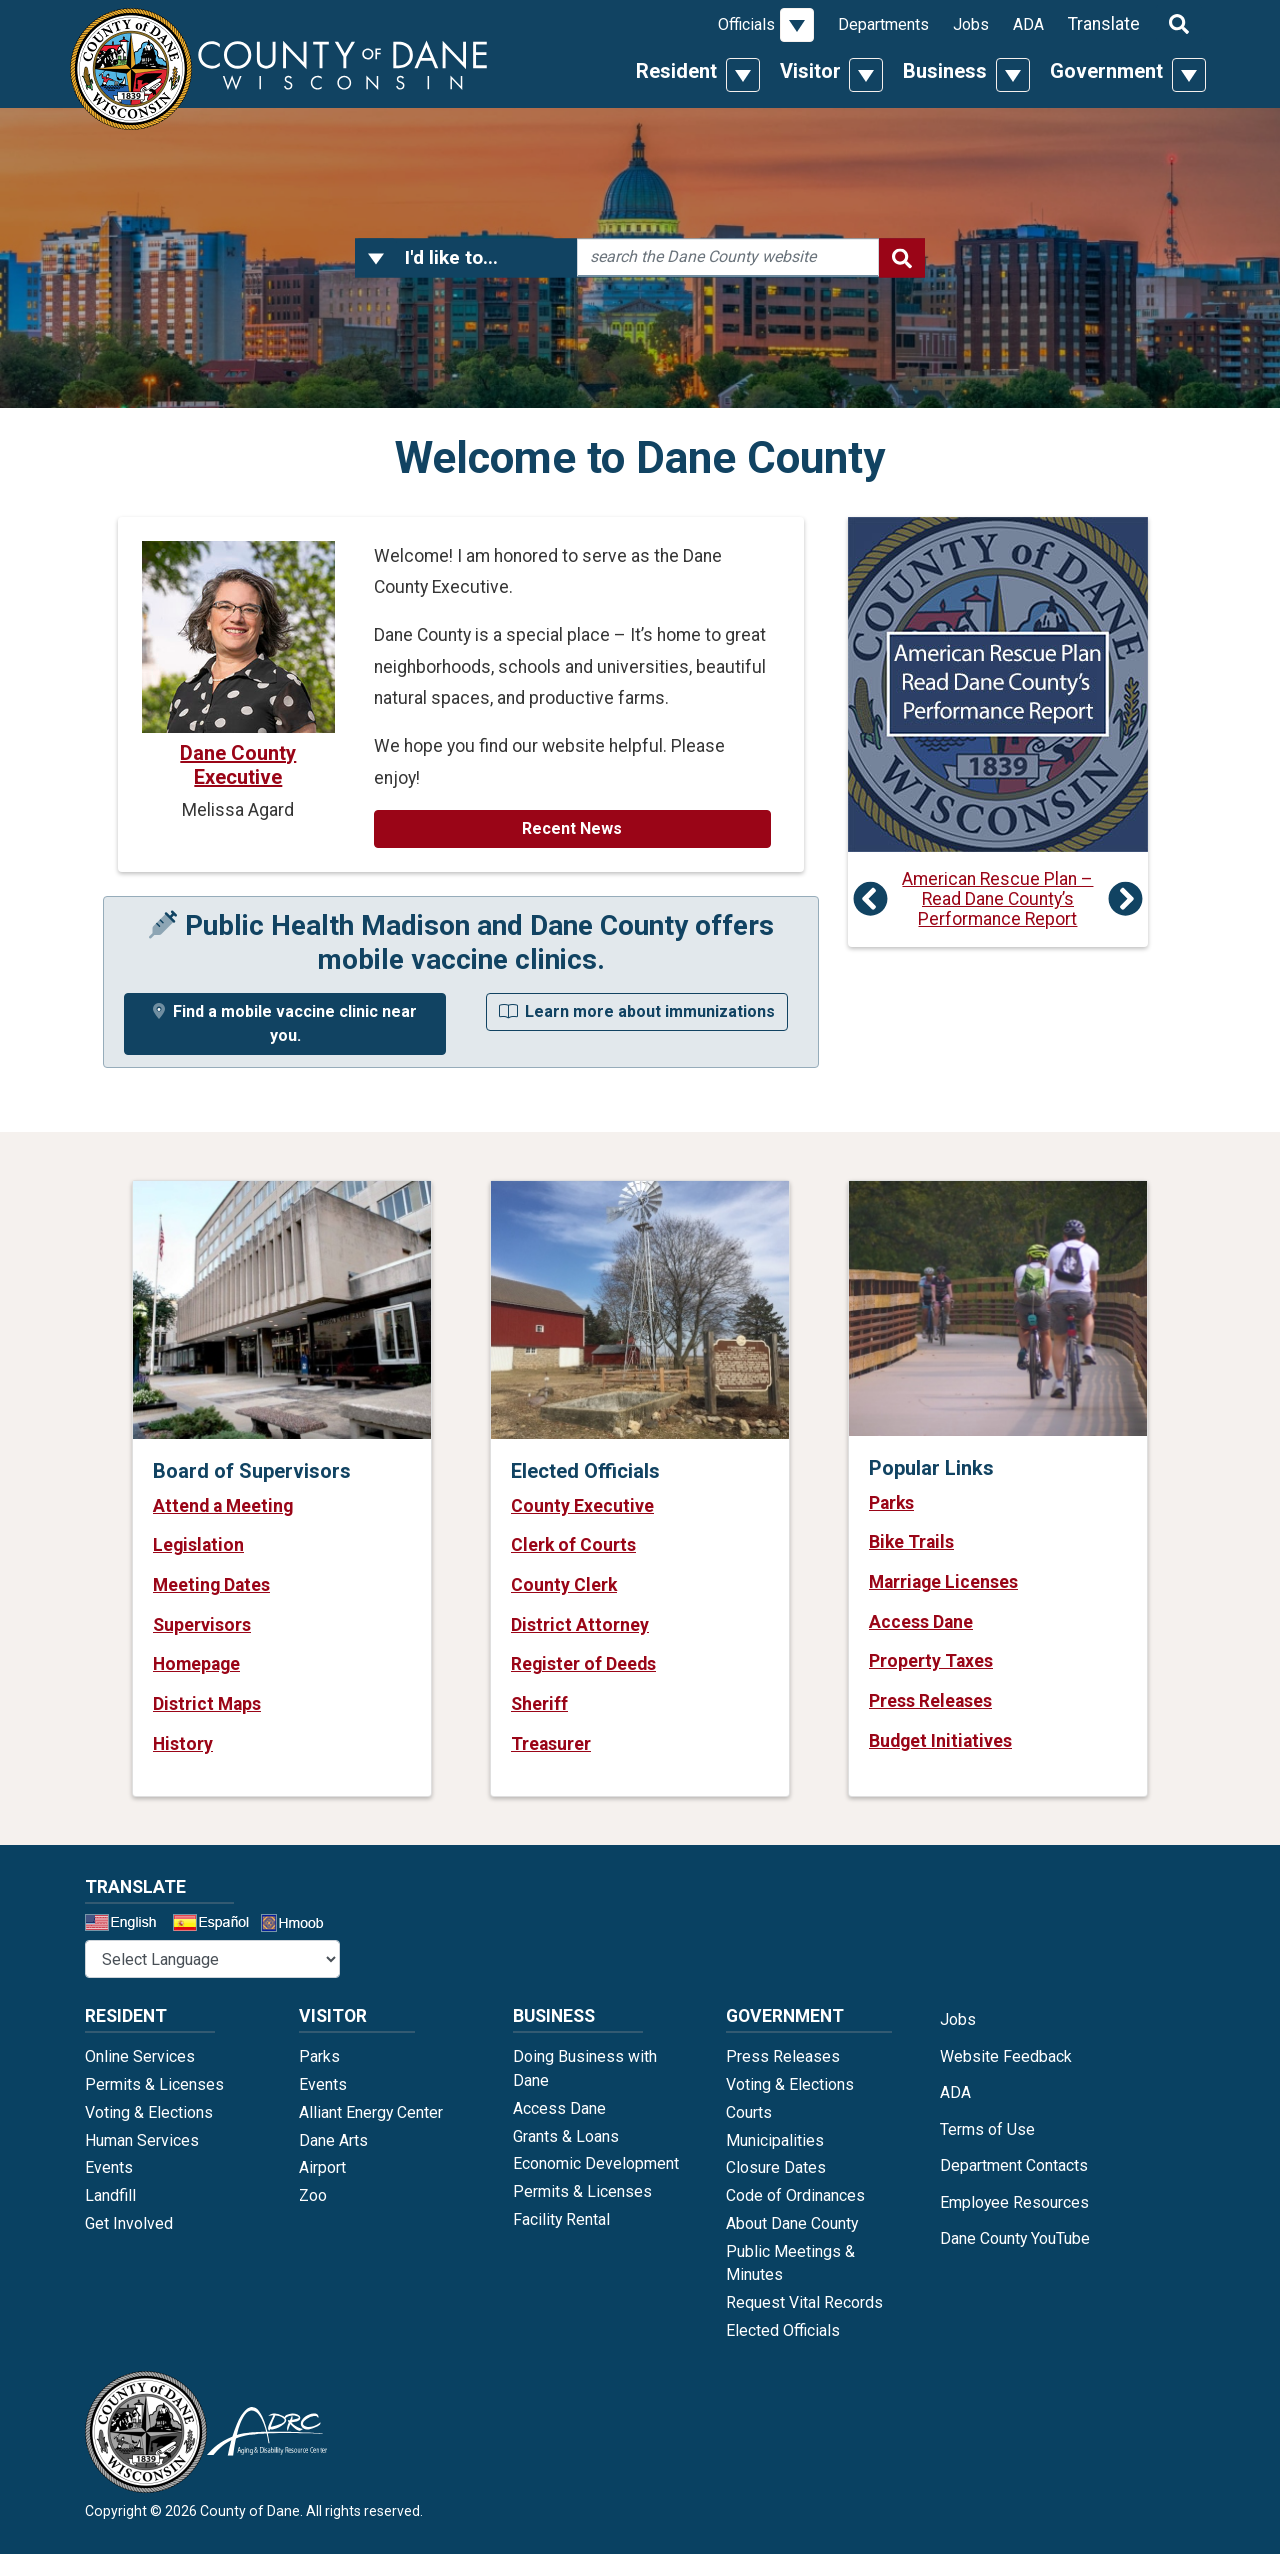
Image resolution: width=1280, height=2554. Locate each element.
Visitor (810, 71)
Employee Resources (1014, 2202)
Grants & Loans (566, 2136)
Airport (322, 2167)
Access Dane (921, 1622)
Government (1106, 71)
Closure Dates (776, 2167)
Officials (746, 24)
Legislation (198, 1545)
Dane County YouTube (1015, 2238)
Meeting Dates (211, 1585)
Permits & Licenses (154, 2084)
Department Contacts (1014, 2165)
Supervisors (202, 1625)
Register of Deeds (583, 1664)
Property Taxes (931, 1661)
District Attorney (580, 1625)
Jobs (971, 24)
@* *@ (212, 1959)
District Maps (207, 1704)
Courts (749, 2112)
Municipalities (775, 2140)
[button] (376, 258)
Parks (891, 1503)
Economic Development (596, 2163)
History (183, 1744)
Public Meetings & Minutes (790, 2263)
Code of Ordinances (795, 2195)
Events (109, 2167)
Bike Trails (911, 1542)
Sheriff (539, 1704)
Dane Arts (333, 2140)
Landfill (110, 2195)
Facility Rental (561, 2219)
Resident (676, 71)
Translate (1104, 24)
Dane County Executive (238, 765)
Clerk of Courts (573, 1545)
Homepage (196, 1664)
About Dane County (792, 2223)
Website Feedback (1006, 2056)
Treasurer (551, 1744)
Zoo (313, 2195)
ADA (1028, 24)
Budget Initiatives (940, 1741)
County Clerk (564, 1585)
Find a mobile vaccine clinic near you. (285, 1023)
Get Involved (129, 2223)
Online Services (140, 2056)
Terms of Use (987, 2129)
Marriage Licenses (943, 1582)
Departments (883, 24)
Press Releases (930, 1701)
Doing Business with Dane (585, 2068)
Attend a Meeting (223, 1506)
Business (945, 71)
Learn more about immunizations (637, 1011)
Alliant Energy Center (371, 2112)
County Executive (582, 1506)
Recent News (572, 828)
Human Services (142, 2140)
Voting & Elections (149, 2112)
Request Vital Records (804, 2302)
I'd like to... (451, 257)
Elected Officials (783, 2330)
